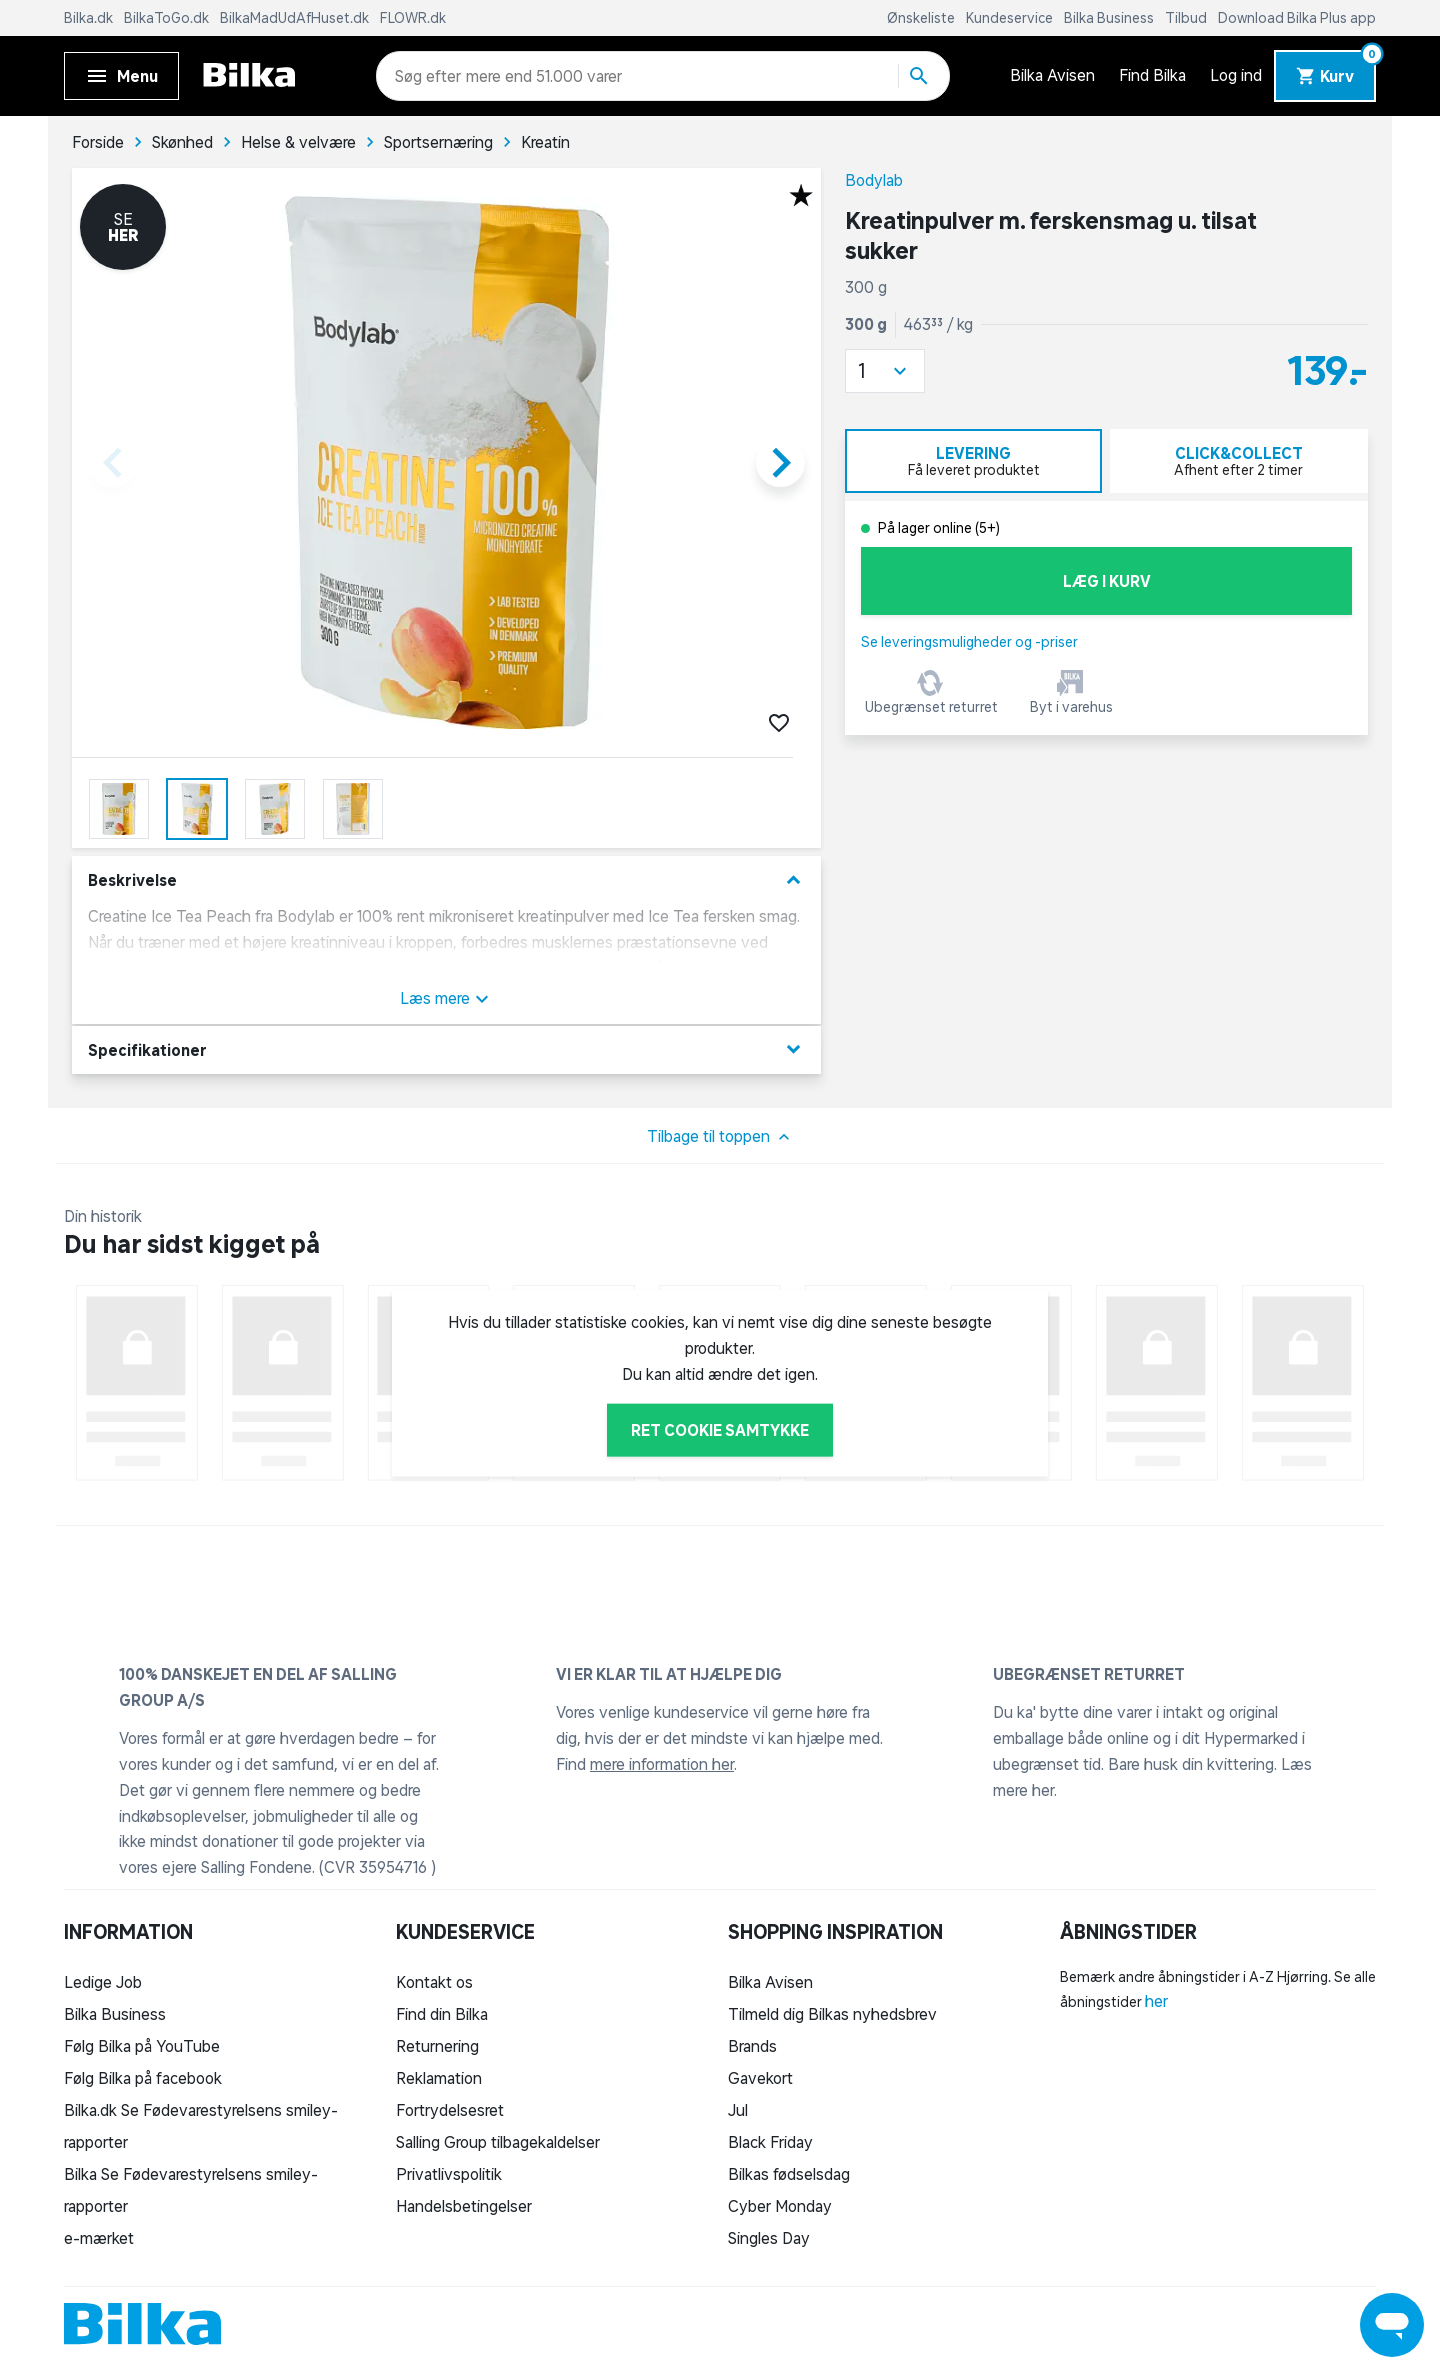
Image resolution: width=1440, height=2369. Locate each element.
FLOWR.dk (413, 18)
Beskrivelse (446, 880)
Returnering (437, 2046)
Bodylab (874, 180)
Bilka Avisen (1052, 75)
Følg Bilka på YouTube (142, 2046)
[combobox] (430, 76)
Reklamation (439, 2078)
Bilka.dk (90, 18)
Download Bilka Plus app (1297, 18)
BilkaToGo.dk (168, 18)
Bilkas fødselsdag (789, 2174)
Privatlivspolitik (449, 2174)
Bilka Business (1110, 18)
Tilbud (1187, 18)
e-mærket (99, 2238)
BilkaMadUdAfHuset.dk (296, 18)
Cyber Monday (780, 2206)
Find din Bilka (442, 2014)
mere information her (662, 1764)
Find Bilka (1152, 75)
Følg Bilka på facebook (143, 2078)
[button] (885, 371)
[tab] (973, 461)
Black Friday (770, 2142)
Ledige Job (103, 1982)
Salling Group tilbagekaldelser (498, 2142)
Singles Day (769, 2238)
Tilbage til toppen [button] (720, 1137)
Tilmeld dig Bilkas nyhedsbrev (832, 2014)
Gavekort (760, 2078)
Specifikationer (446, 1049)
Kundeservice (1011, 18)
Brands (752, 2046)
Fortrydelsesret (450, 2110)
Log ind (1236, 75)
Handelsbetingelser (464, 2206)
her (1156, 2001)
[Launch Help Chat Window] (1392, 2325)
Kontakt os (434, 1982)
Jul (738, 2110)
